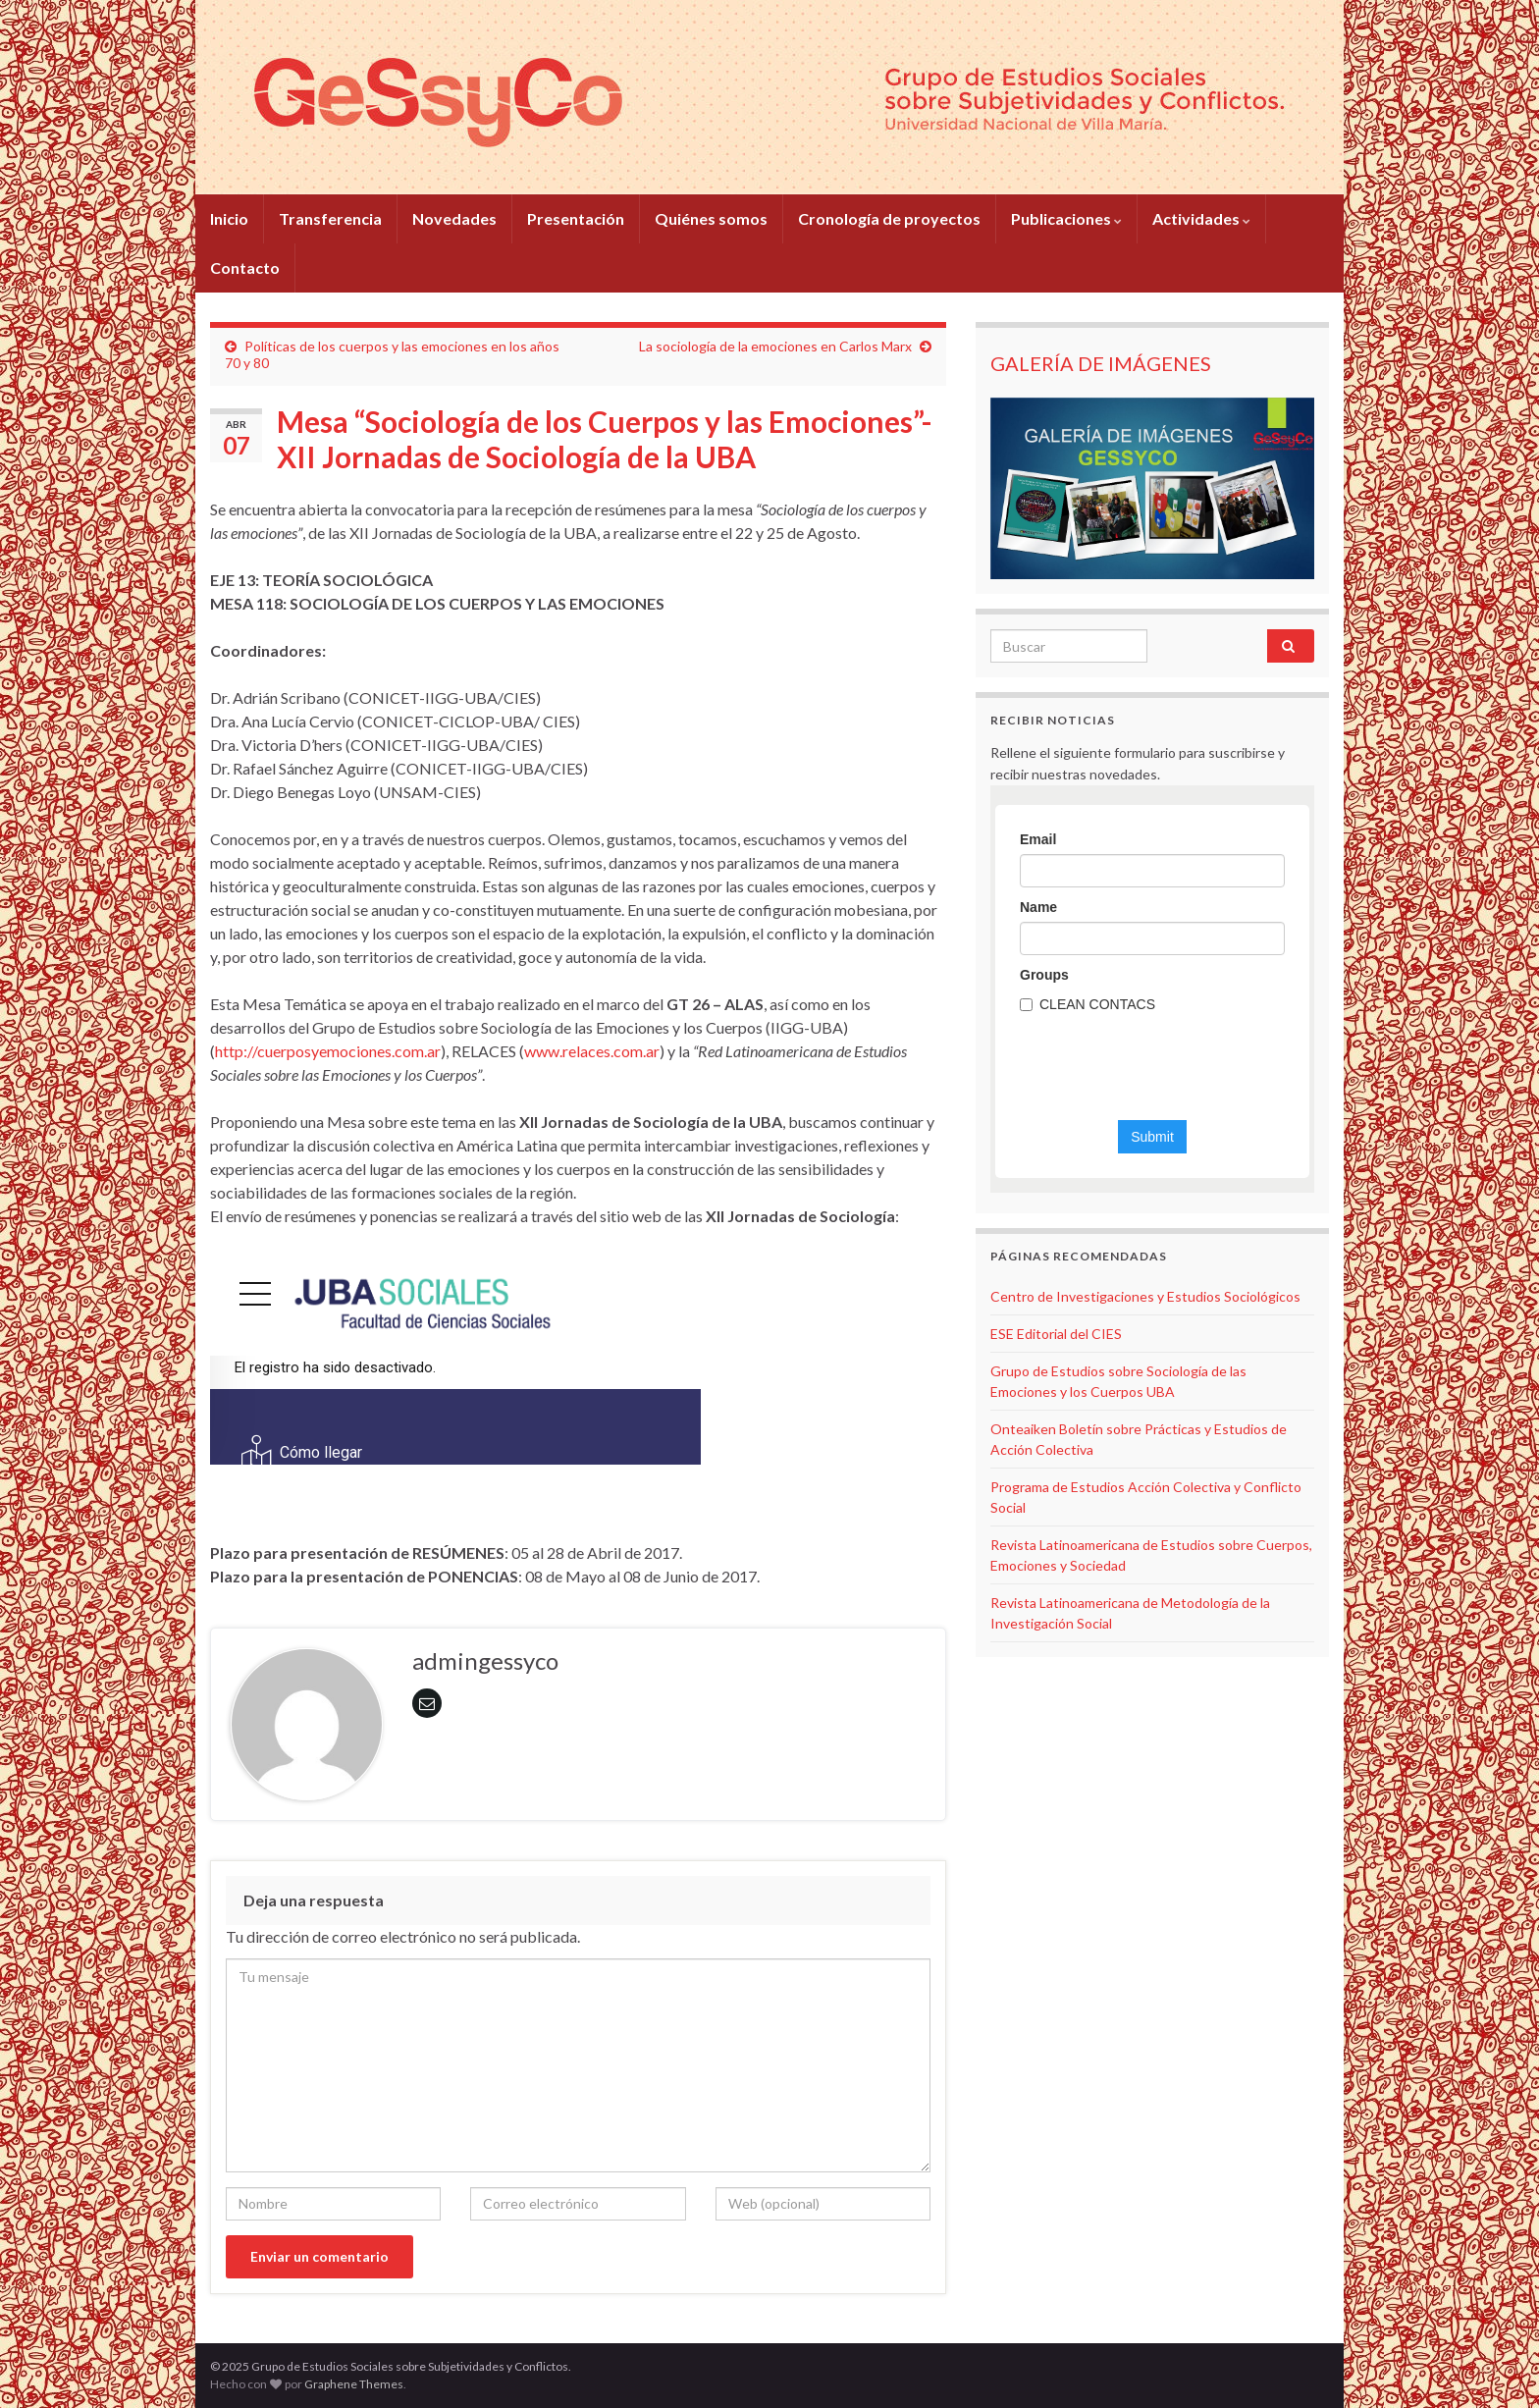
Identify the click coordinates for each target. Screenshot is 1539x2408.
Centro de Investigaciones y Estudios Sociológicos (1145, 1296)
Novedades (454, 218)
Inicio (229, 218)
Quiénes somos (711, 218)
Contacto (245, 267)
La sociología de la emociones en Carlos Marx (775, 346)
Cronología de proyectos (889, 218)
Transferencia (330, 218)
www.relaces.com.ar (592, 1051)
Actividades (1201, 218)
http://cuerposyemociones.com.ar (328, 1051)
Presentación (575, 218)
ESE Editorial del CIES (1056, 1333)
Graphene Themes (353, 2384)
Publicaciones (1066, 218)
